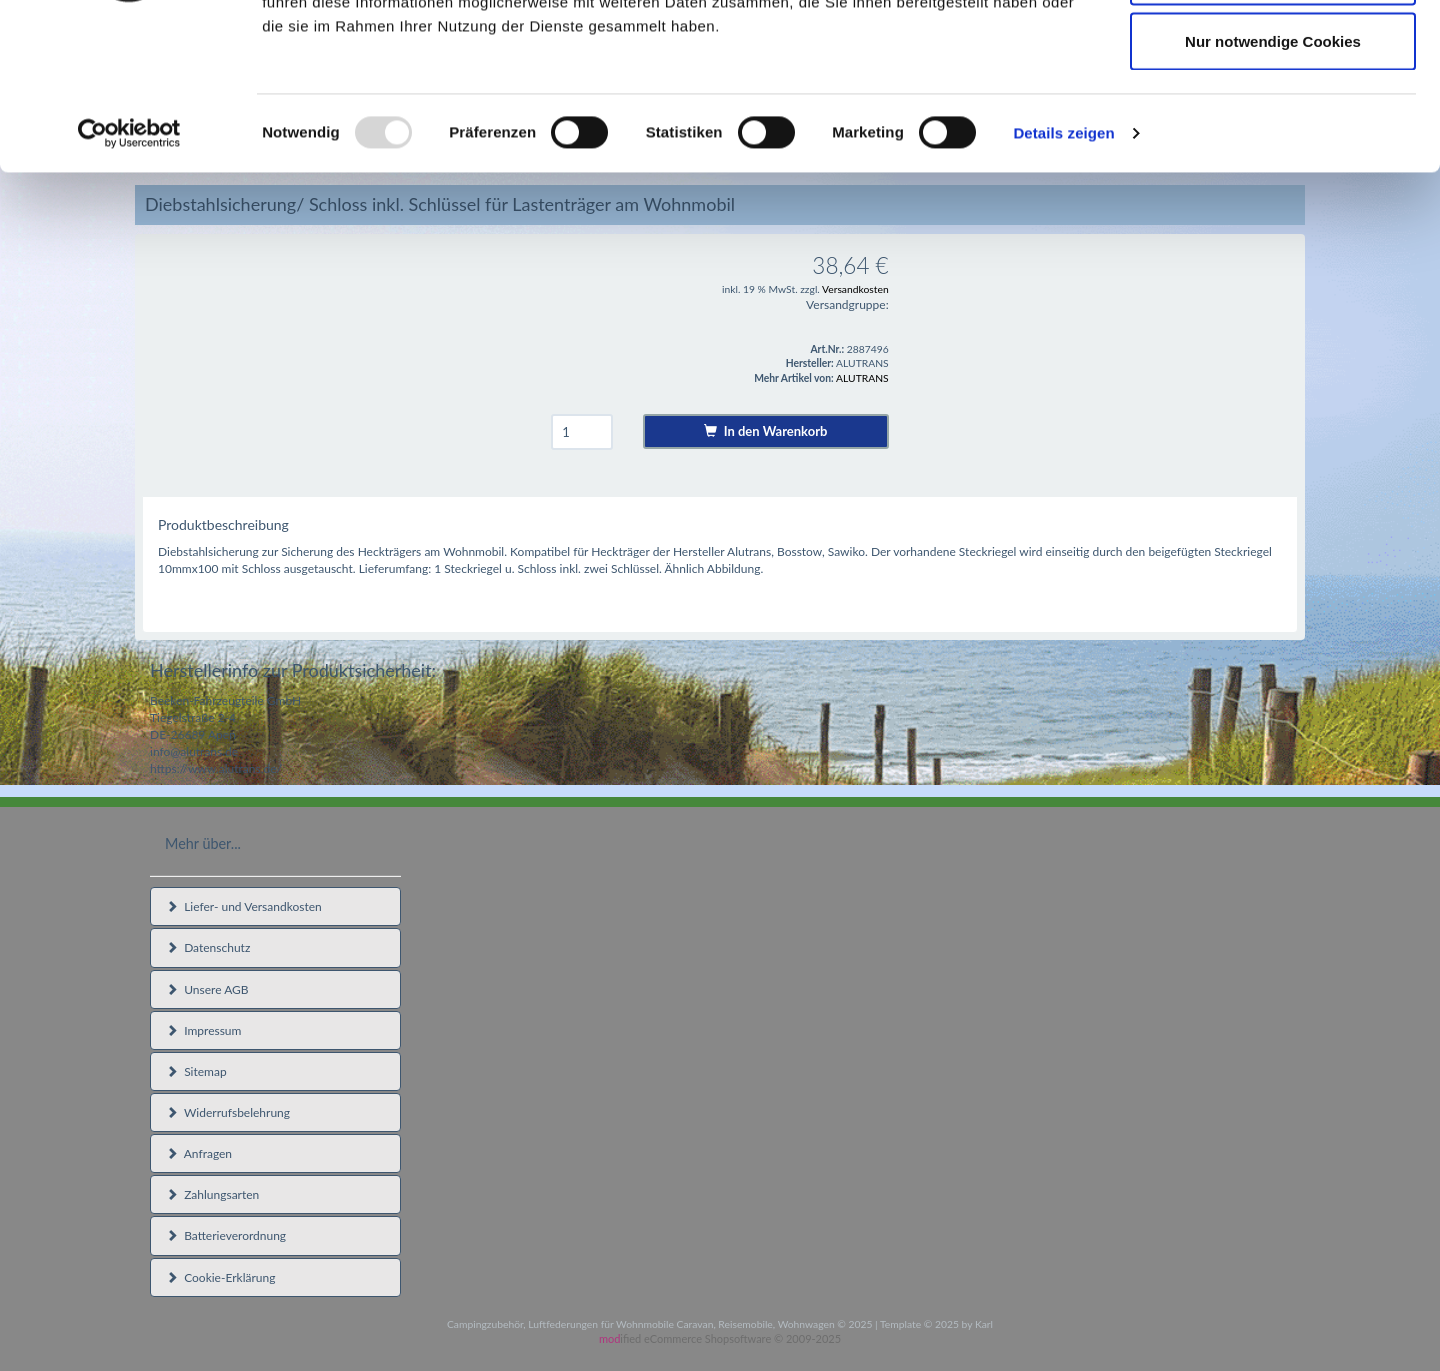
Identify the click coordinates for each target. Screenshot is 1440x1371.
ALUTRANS (862, 378)
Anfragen (199, 1153)
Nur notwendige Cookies (1273, 183)
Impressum (203, 1030)
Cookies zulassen (1273, 52)
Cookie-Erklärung (220, 1277)
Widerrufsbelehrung (228, 1112)
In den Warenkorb (765, 431)
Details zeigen (1063, 275)
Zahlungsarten (212, 1194)
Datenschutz (208, 947)
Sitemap (196, 1071)
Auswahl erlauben (1273, 118)
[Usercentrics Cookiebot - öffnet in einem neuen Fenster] (129, 276)
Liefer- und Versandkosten (244, 906)
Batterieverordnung (226, 1235)
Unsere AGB (207, 989)
